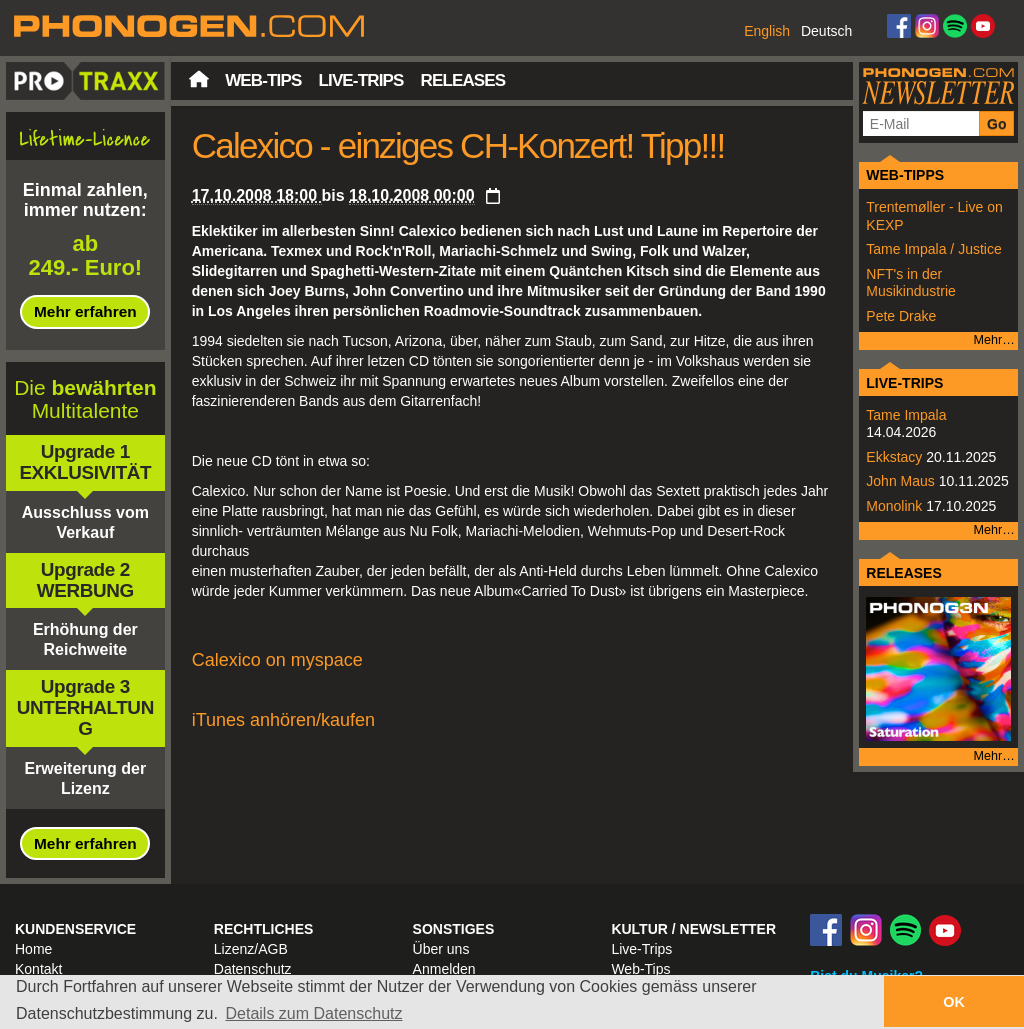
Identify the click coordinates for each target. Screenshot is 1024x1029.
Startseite (199, 79)
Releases (462, 80)
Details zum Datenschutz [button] (314, 1013)
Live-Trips (360, 80)
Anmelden (444, 969)
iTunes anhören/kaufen (283, 720)
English (767, 31)
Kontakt (38, 969)
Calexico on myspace (277, 660)
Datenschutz (253, 969)
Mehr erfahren (85, 311)
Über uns (441, 949)
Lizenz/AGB (251, 949)
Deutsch (826, 31)
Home (33, 949)
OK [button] (954, 1002)
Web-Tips (263, 80)
